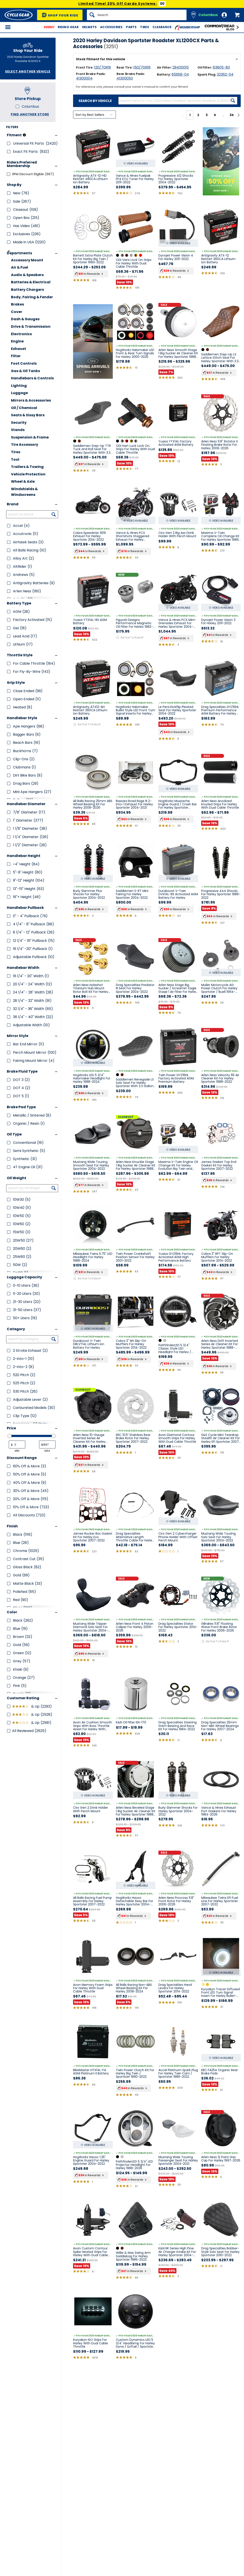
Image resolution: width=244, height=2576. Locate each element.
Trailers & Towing (27, 466)
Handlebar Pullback (25, 907)
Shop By (14, 184)
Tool (15, 459)
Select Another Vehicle (27, 71)
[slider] (9, 1436)
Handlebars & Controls (32, 378)
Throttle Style (19, 655)
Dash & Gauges (25, 319)
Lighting (19, 385)
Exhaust (18, 348)
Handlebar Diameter (26, 803)
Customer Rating (23, 1698)
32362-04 (225, 74)
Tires (144, 27)
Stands (18, 429)
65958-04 (180, 74)
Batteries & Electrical (30, 282)
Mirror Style (17, 1035)
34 (232, 115)
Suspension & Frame (30, 437)
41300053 (125, 78)
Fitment (14, 135)
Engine (17, 341)
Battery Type (19, 603)
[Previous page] (183, 115)
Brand (12, 504)
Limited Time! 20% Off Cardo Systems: (117, 3)
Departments (19, 253)
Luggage (19, 392)
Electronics (21, 334)
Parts (131, 27)
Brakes (17, 304)
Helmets (89, 27)
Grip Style (16, 682)
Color (12, 1612)
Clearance (162, 27)
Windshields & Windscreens (24, 491)
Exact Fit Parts (30, 151)
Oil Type (14, 1134)
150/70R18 (142, 67)
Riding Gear (68, 27)
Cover (16, 311)
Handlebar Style (22, 717)
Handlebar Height (23, 855)
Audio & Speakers (27, 274)
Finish (12, 1526)
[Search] (137, 15)
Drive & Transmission (30, 326)
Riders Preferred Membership (22, 164)
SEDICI (49, 27)
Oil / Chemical (24, 407)
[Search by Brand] (32, 514)
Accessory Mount (27, 260)
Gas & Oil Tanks (25, 370)
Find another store (30, 114)
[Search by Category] (32, 1339)
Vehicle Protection (28, 474)
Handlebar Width (23, 967)
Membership (187, 27)
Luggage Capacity (24, 1277)
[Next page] (238, 115)
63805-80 (221, 67)
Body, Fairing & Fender (32, 297)
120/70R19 (102, 67)
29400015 (180, 67)
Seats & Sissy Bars (28, 415)
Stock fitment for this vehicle (100, 59)
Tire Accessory (24, 444)
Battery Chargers (27, 289)
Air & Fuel (19, 267)
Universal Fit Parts (35, 143)
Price (11, 1428)
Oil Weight (16, 1178)
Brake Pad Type (21, 1107)
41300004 (84, 78)
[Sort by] (94, 114)
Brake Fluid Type (22, 1071)
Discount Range (22, 1457)
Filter (16, 355)
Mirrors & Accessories (31, 400)
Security (19, 422)
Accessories (111, 27)
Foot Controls (24, 363)
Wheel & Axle (23, 481)
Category (16, 1329)
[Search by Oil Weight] (32, 1188)
